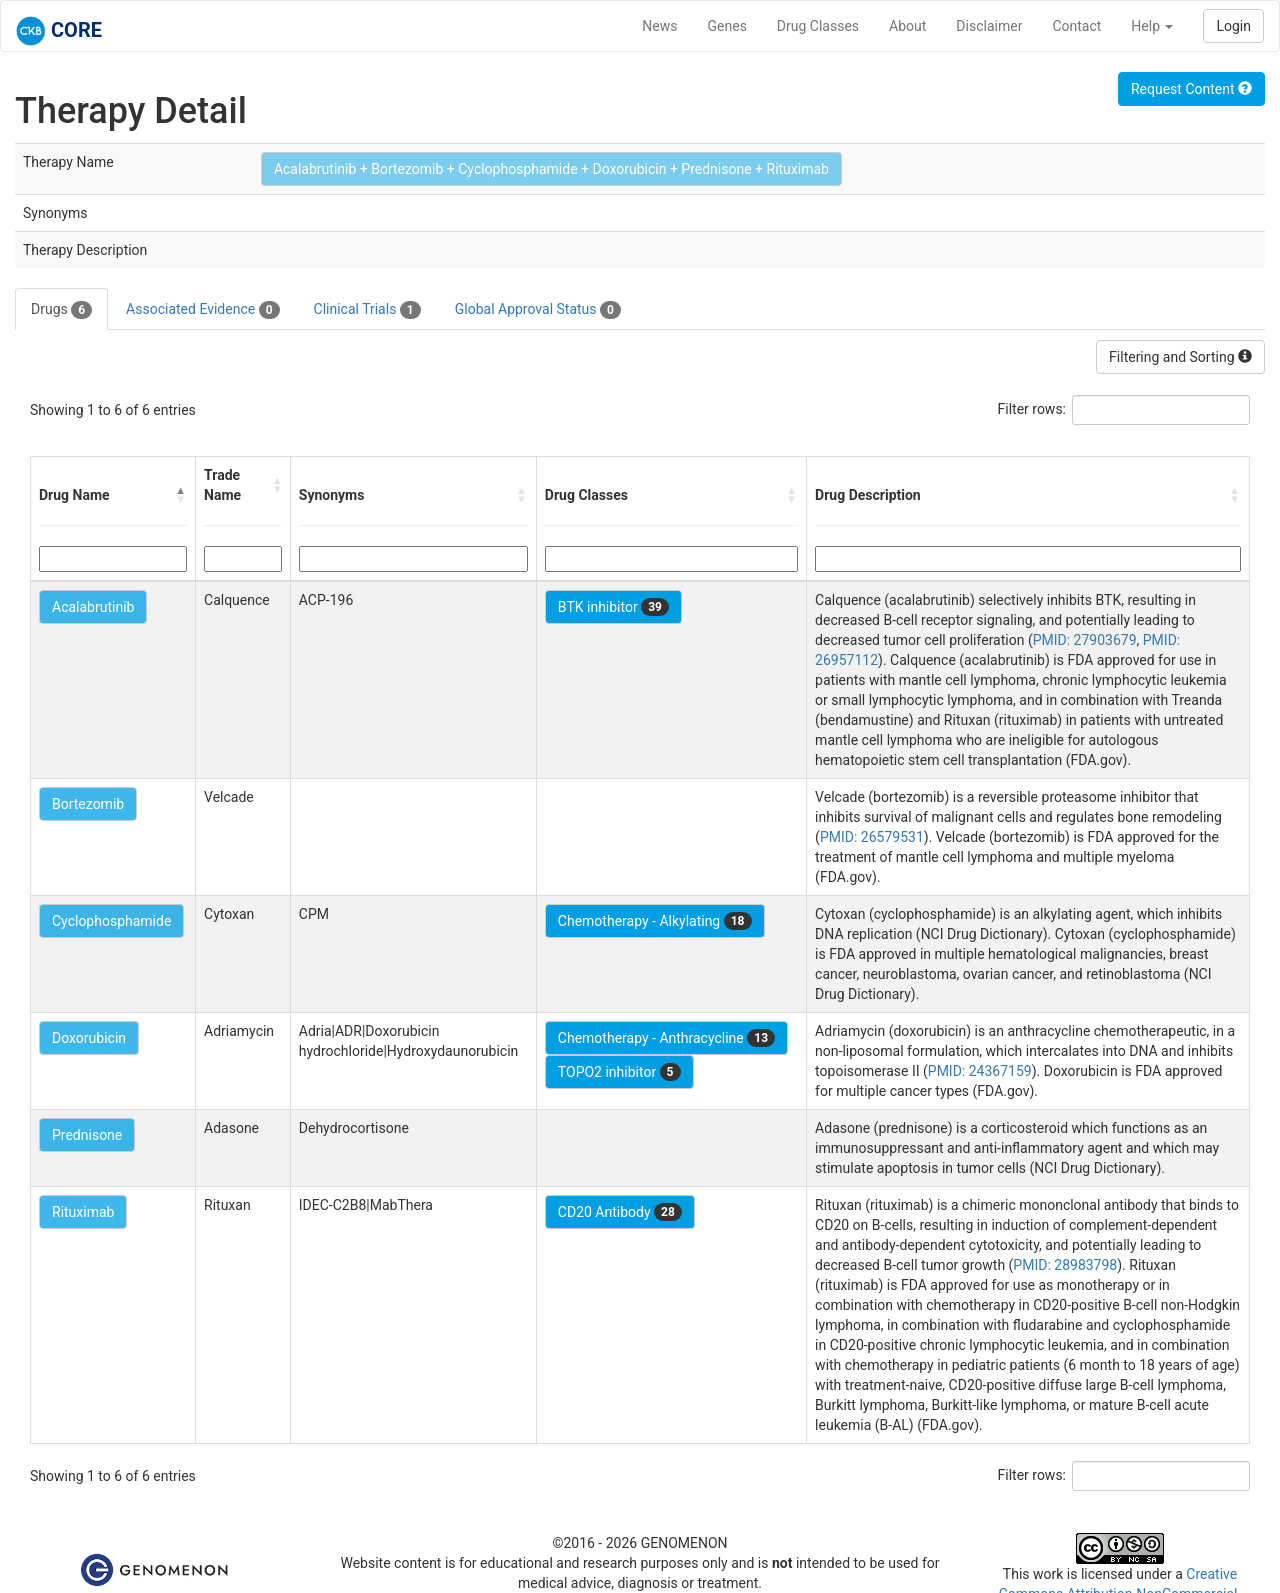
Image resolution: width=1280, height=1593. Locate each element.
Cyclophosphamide (111, 921)
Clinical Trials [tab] (367, 310)
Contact (1076, 26)
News (659, 26)
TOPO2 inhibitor (619, 1072)
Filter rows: (1032, 409)
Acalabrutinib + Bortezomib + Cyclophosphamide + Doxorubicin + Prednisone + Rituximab (551, 169)
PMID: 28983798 (1065, 1265)
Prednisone (87, 1135)
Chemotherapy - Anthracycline (666, 1038)
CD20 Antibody (620, 1212)
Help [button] (1152, 26)
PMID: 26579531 (872, 837)
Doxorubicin (89, 1038)
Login (1233, 26)
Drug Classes (818, 26)
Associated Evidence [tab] (202, 310)
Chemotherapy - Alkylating (655, 921)
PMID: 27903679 (1085, 640)
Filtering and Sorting (1180, 357)
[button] (181, 495)
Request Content (1191, 89)
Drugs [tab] (61, 310)
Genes (727, 26)
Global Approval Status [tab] (538, 310)
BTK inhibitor (613, 607)
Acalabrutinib (93, 607)
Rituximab (83, 1212)
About (907, 26)
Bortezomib (88, 804)
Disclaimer (989, 26)
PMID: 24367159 (980, 1071)
